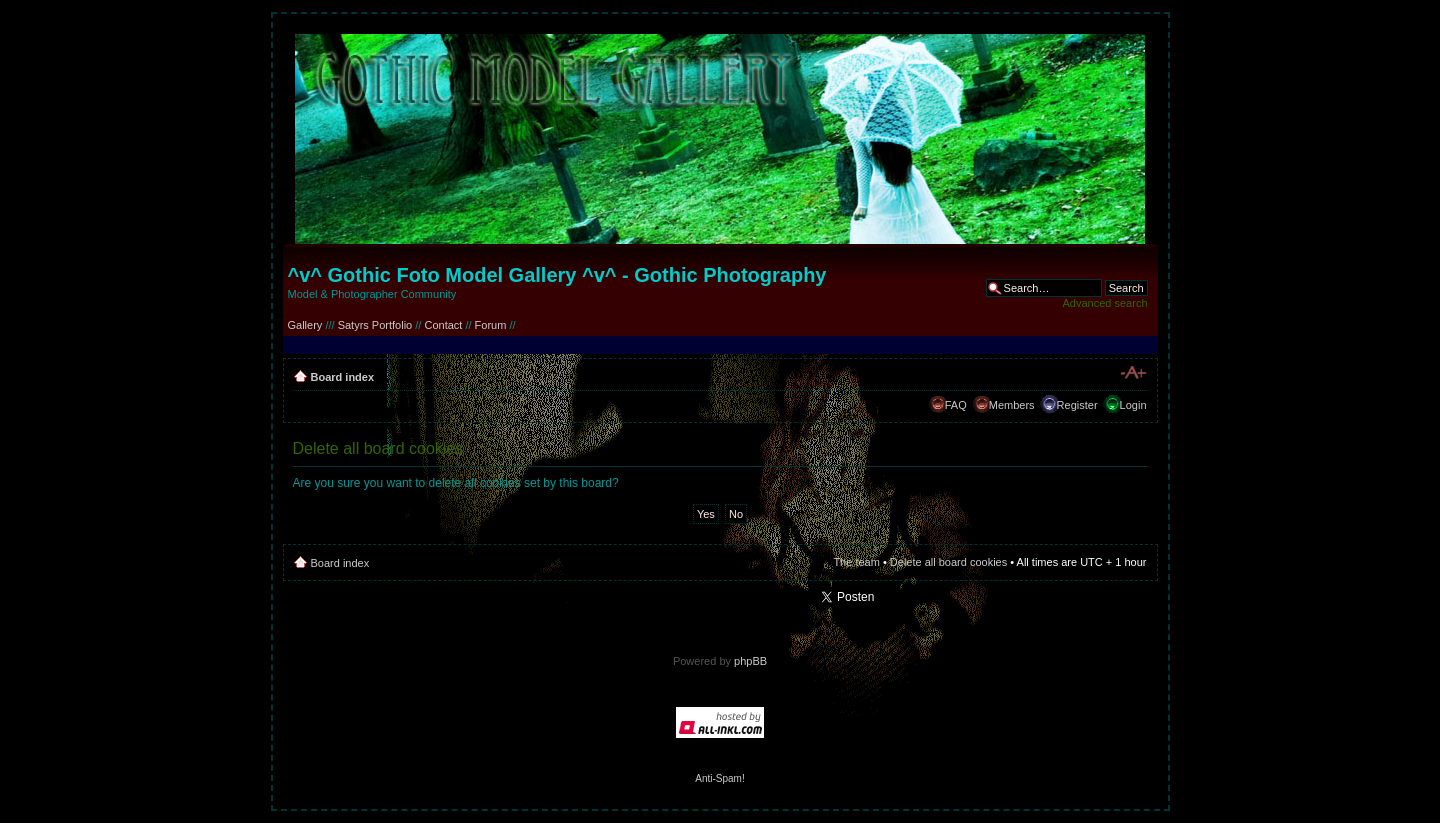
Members (1012, 405)
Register (1077, 405)
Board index (343, 377)
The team (856, 562)
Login (1133, 405)
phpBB (750, 661)
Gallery (305, 325)
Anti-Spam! (719, 778)
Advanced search (1105, 303)
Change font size (1132, 373)
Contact (443, 325)
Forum (491, 325)
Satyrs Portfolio (375, 325)
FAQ (956, 405)
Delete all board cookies (948, 562)
